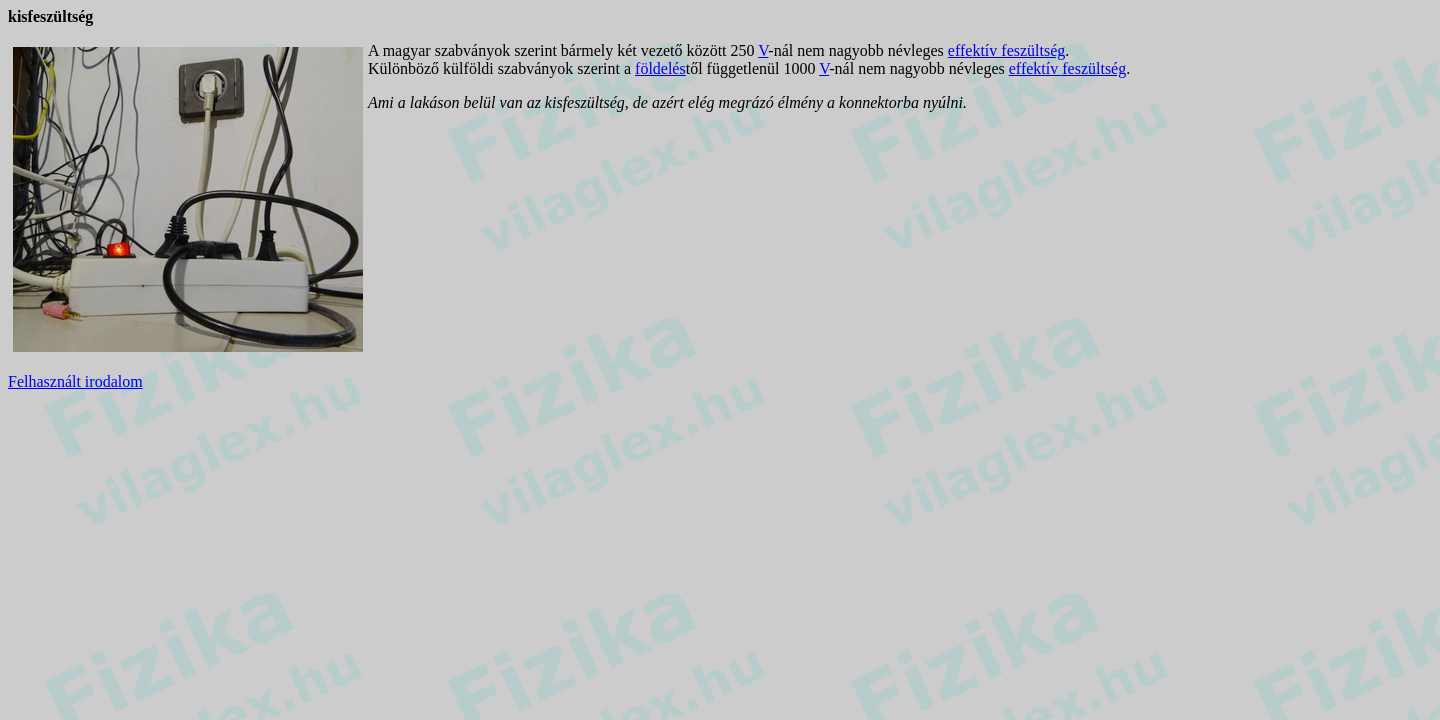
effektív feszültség (1006, 50)
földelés (660, 68)
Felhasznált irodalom (75, 381)
